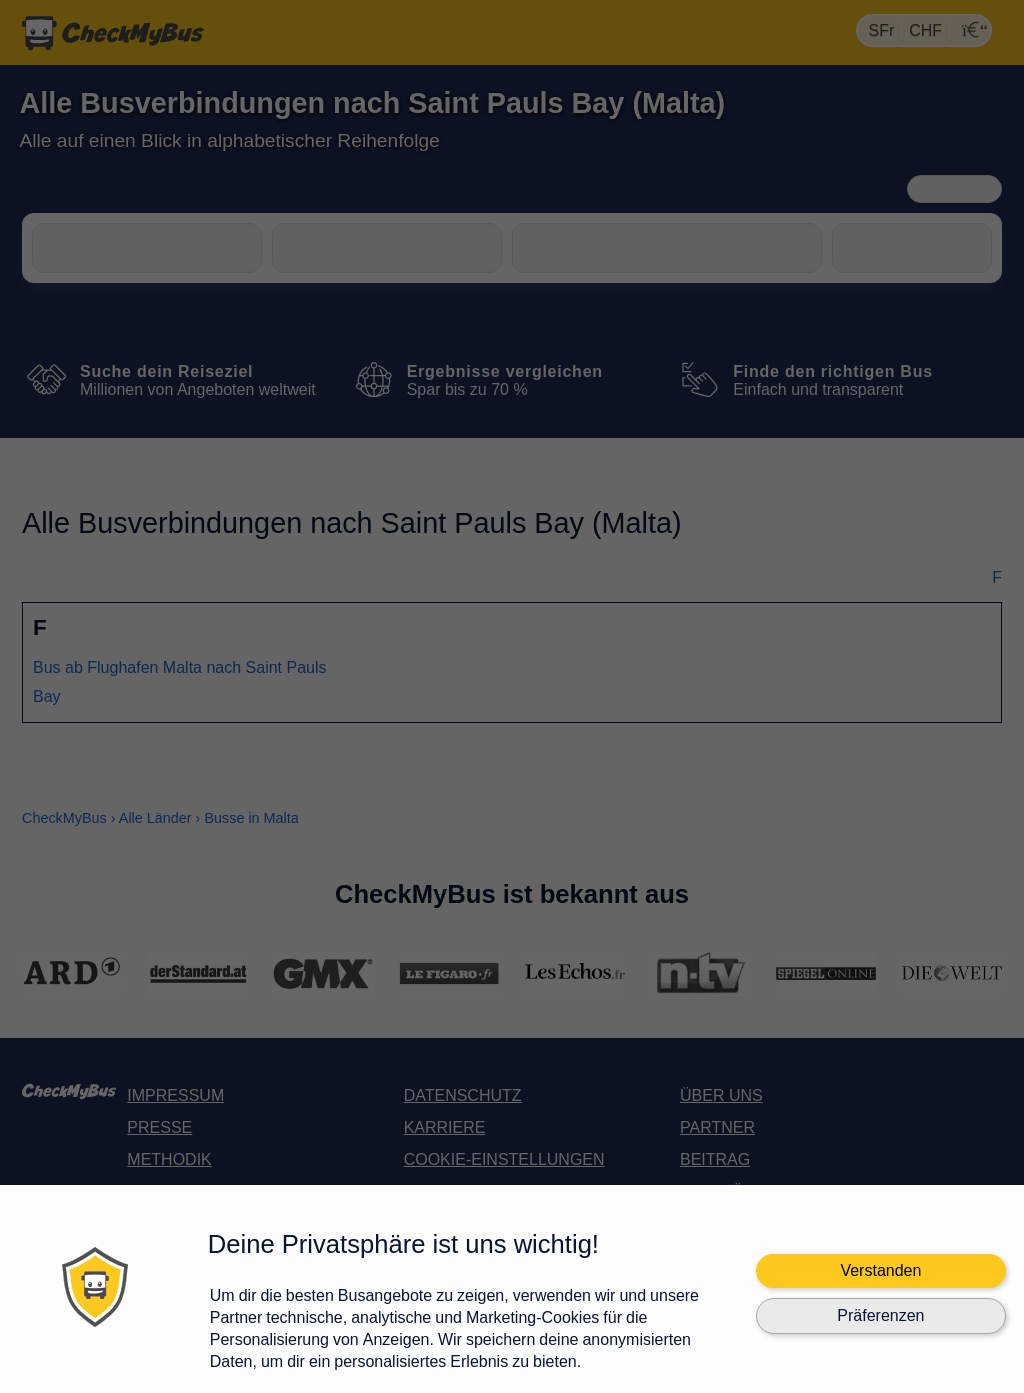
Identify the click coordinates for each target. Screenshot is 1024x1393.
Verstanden (880, 1270)
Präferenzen (880, 1315)
